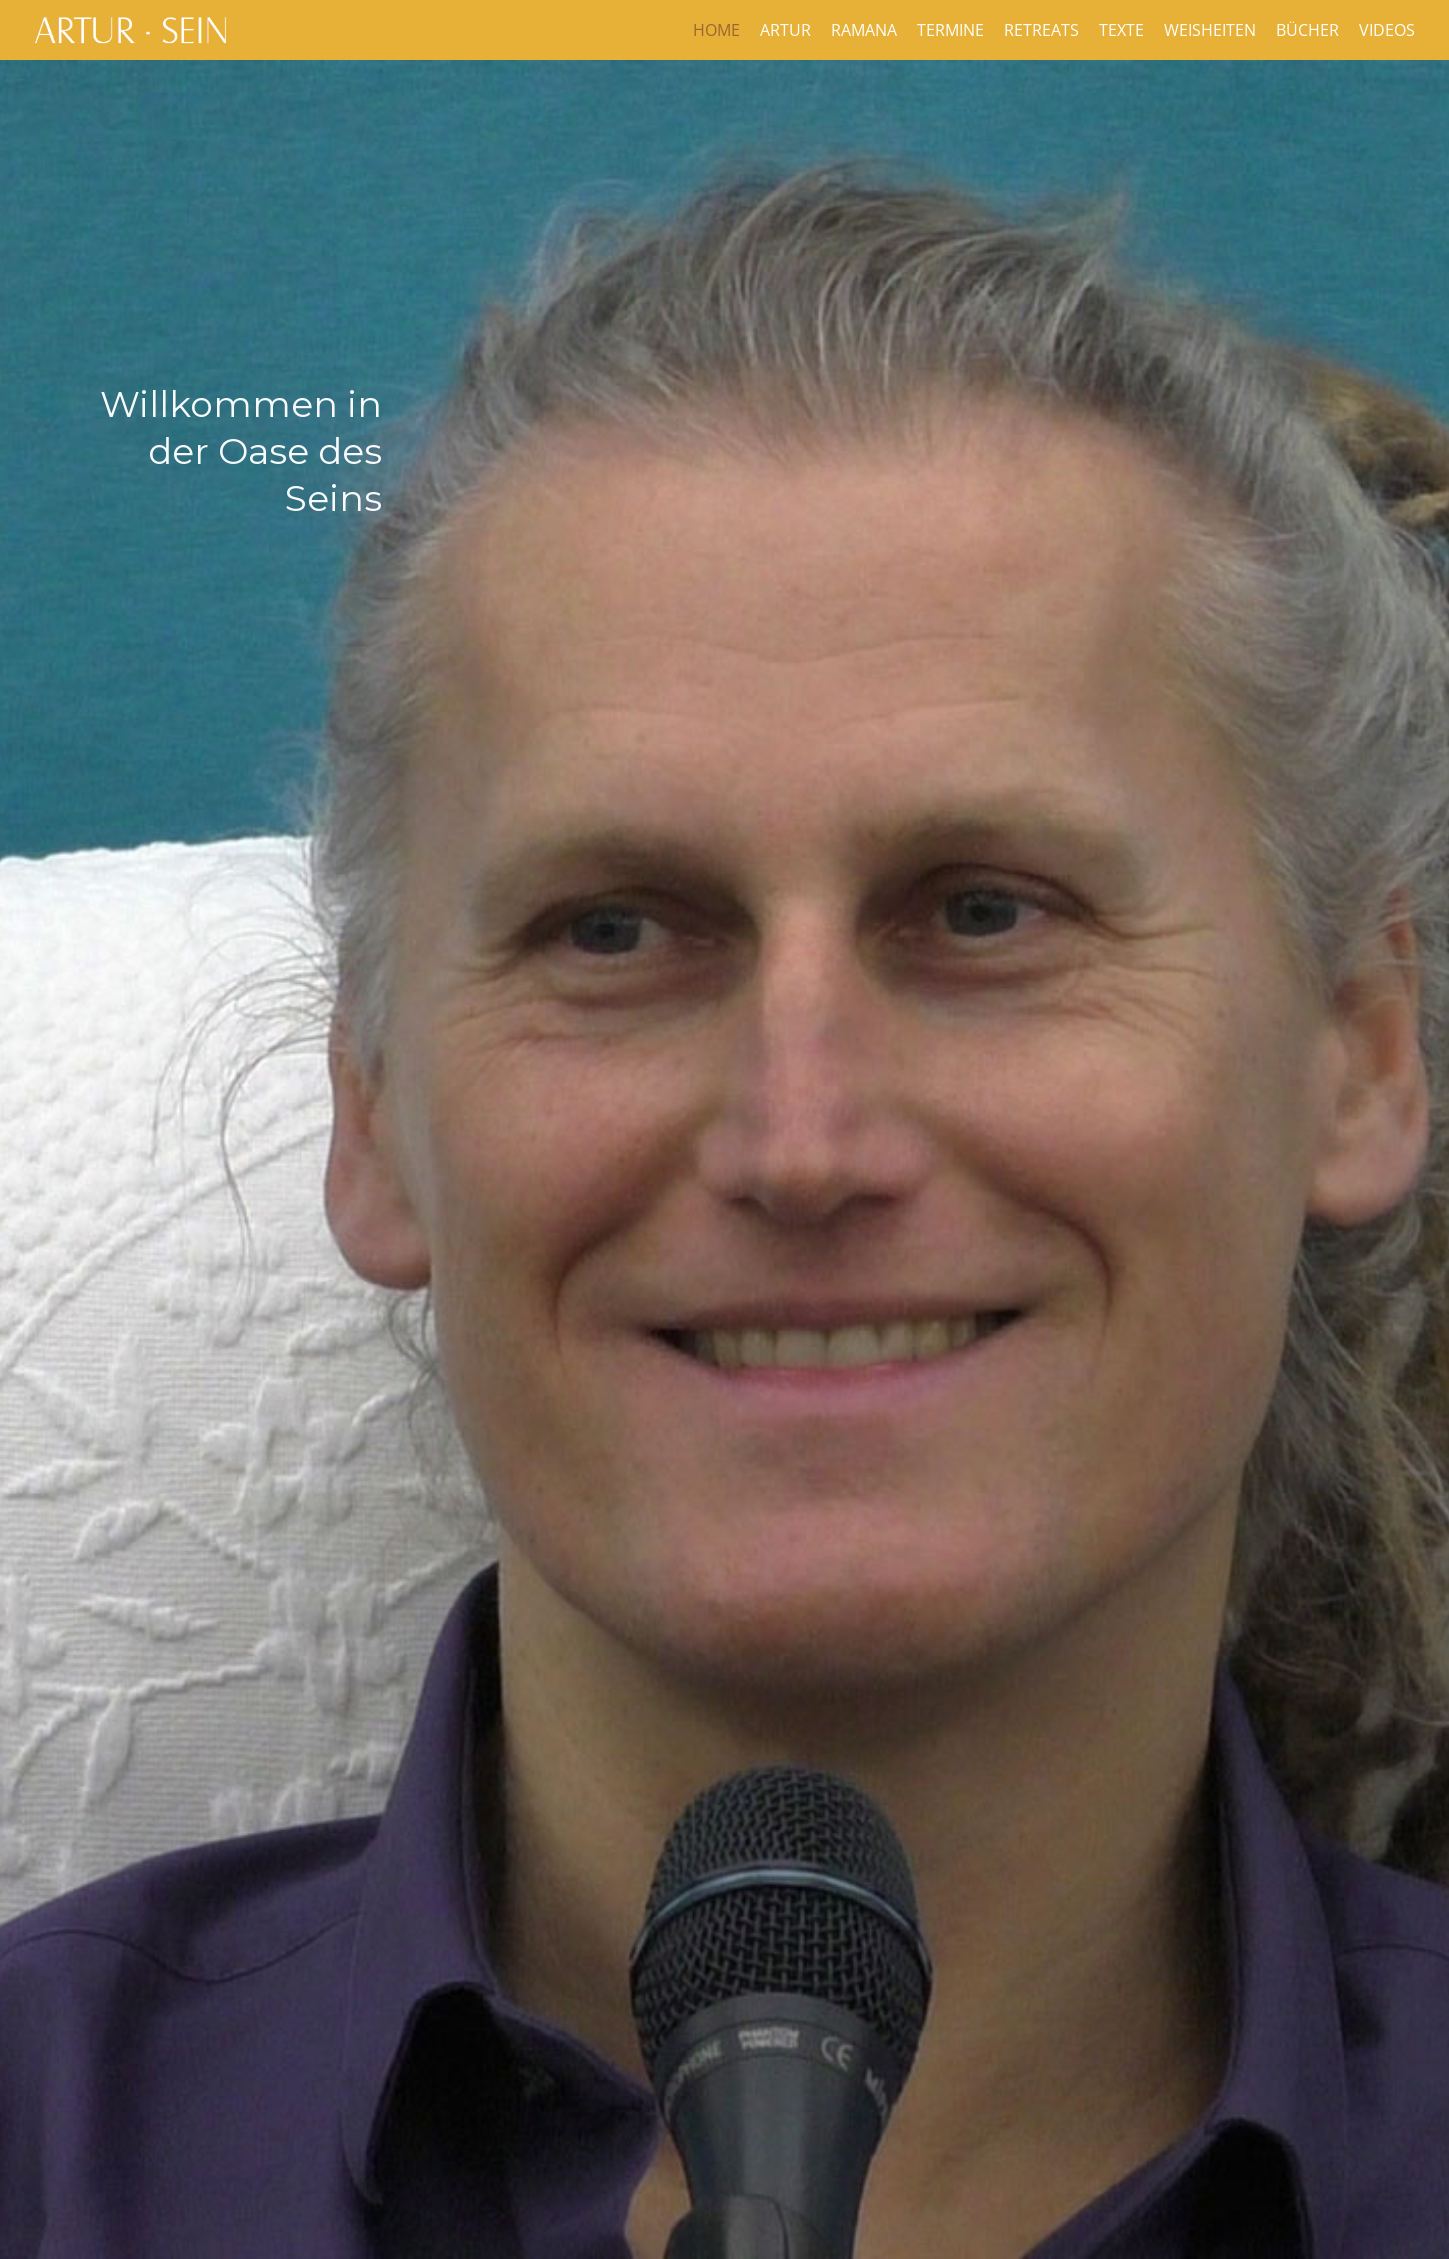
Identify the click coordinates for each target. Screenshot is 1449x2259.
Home (716, 30)
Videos (1387, 30)
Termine (950, 30)
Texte (1121, 30)
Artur (785, 30)
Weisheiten (1210, 30)
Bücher (1307, 30)
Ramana (864, 30)
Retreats (1041, 30)
